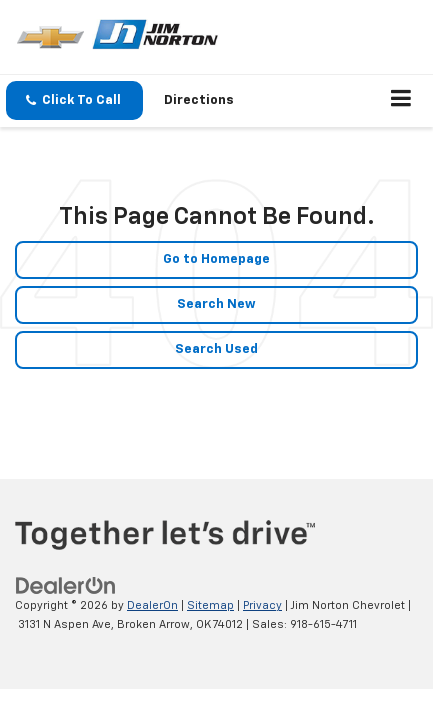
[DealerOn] (66, 586)
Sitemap (210, 605)
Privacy (262, 605)
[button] (74, 100)
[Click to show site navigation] (401, 101)
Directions (199, 100)
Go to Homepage (216, 259)
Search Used (216, 349)
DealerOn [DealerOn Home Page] (152, 605)
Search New (216, 304)
